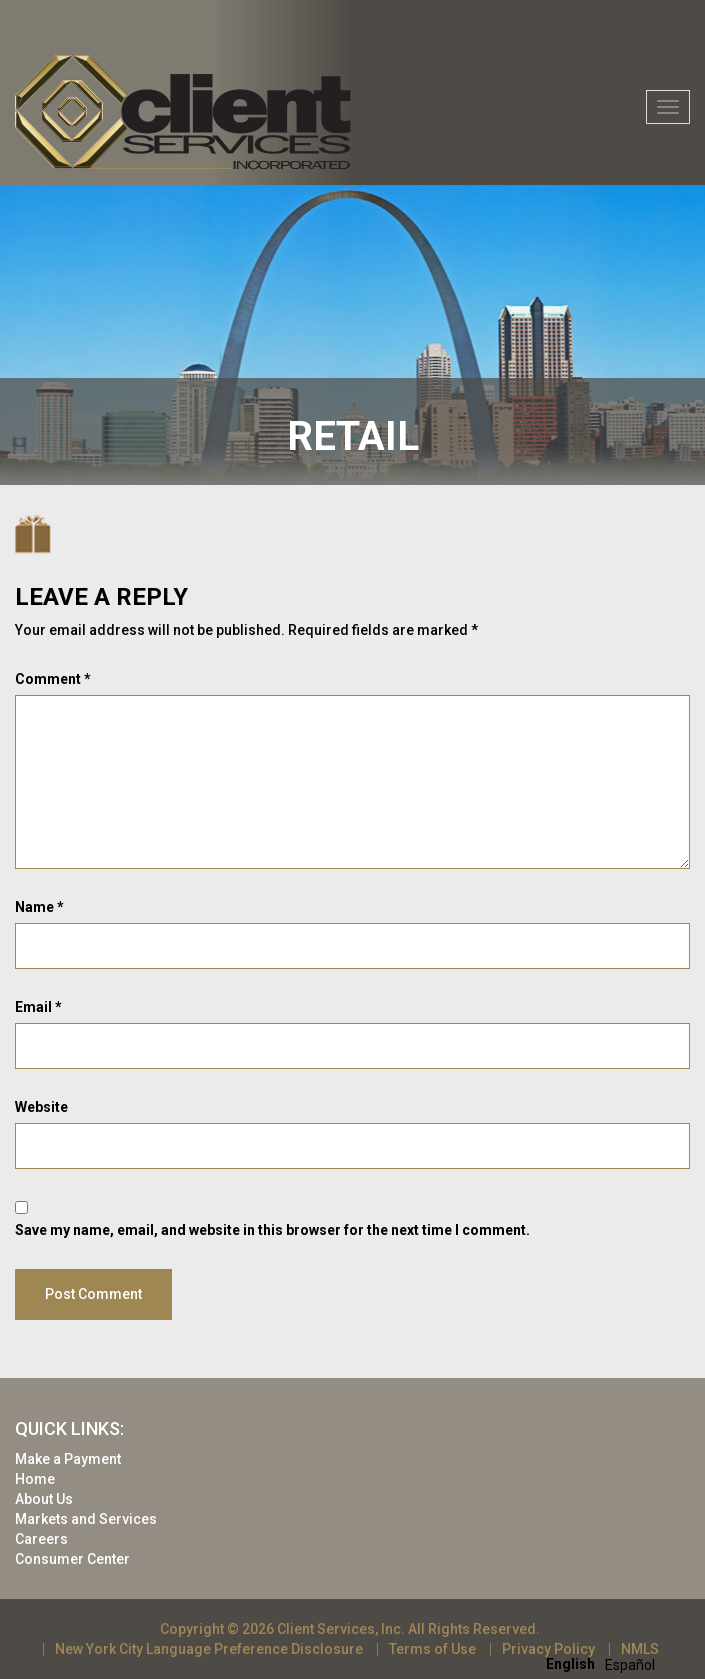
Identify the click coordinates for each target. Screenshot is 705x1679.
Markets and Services (86, 1519)
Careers (41, 1539)
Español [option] (630, 1665)
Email (38, 1007)
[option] (630, 1665)
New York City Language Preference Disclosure (209, 1649)
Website (41, 1107)
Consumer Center (72, 1559)
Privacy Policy (548, 1649)
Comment (53, 679)
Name (39, 907)
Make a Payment (68, 1459)
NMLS (640, 1649)
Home (35, 1479)
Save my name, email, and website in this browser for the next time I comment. (272, 1230)
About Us (44, 1499)
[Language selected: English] (605, 1663)
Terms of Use (432, 1649)
